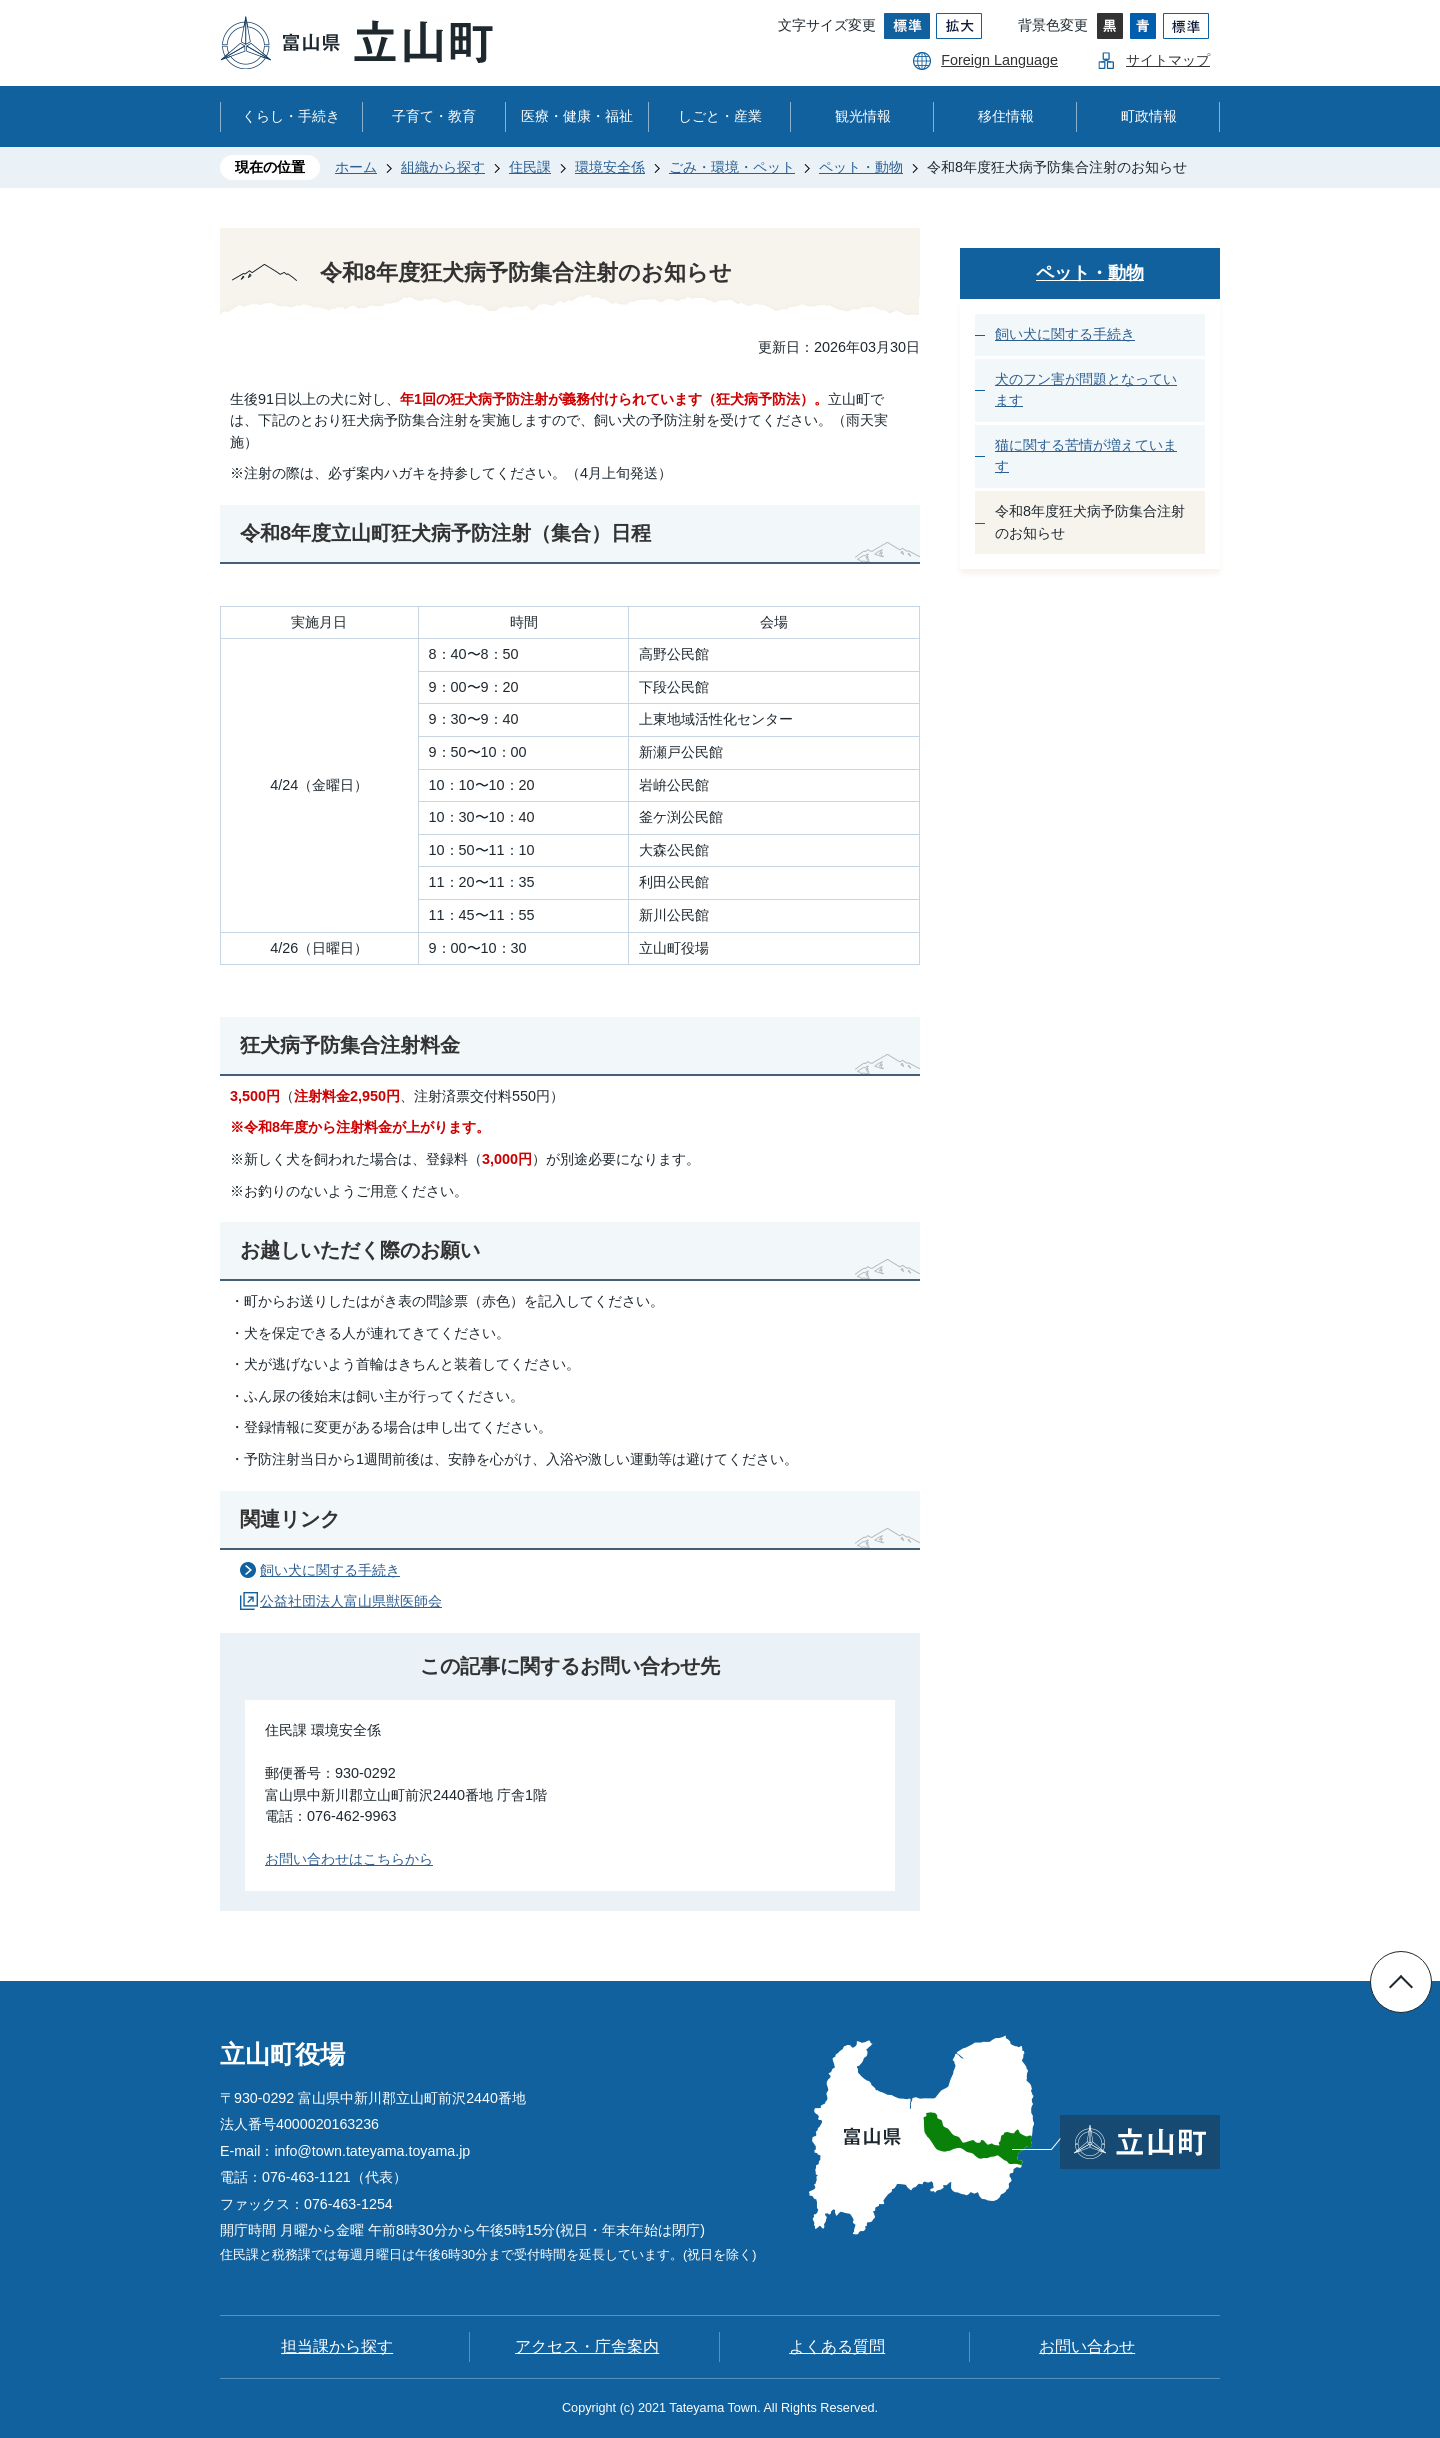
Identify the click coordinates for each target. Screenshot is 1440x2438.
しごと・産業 (720, 116)
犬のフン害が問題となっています (1086, 390)
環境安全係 (610, 167)
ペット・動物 (861, 167)
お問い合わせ (1087, 2346)
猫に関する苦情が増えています (1086, 456)
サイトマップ (1168, 60)
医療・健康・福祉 (577, 116)
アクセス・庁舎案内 (587, 2346)
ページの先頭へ (1401, 1982)
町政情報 (1149, 116)
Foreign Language (999, 60)
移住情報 (1006, 116)
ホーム (356, 167)
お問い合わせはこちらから (349, 1859)
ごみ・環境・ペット (732, 167)
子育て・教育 (434, 116)
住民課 (530, 167)
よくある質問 (837, 2346)
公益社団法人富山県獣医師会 (351, 1601)
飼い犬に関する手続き (330, 1570)
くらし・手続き (291, 116)
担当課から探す (337, 2346)
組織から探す (443, 167)
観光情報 (863, 116)
